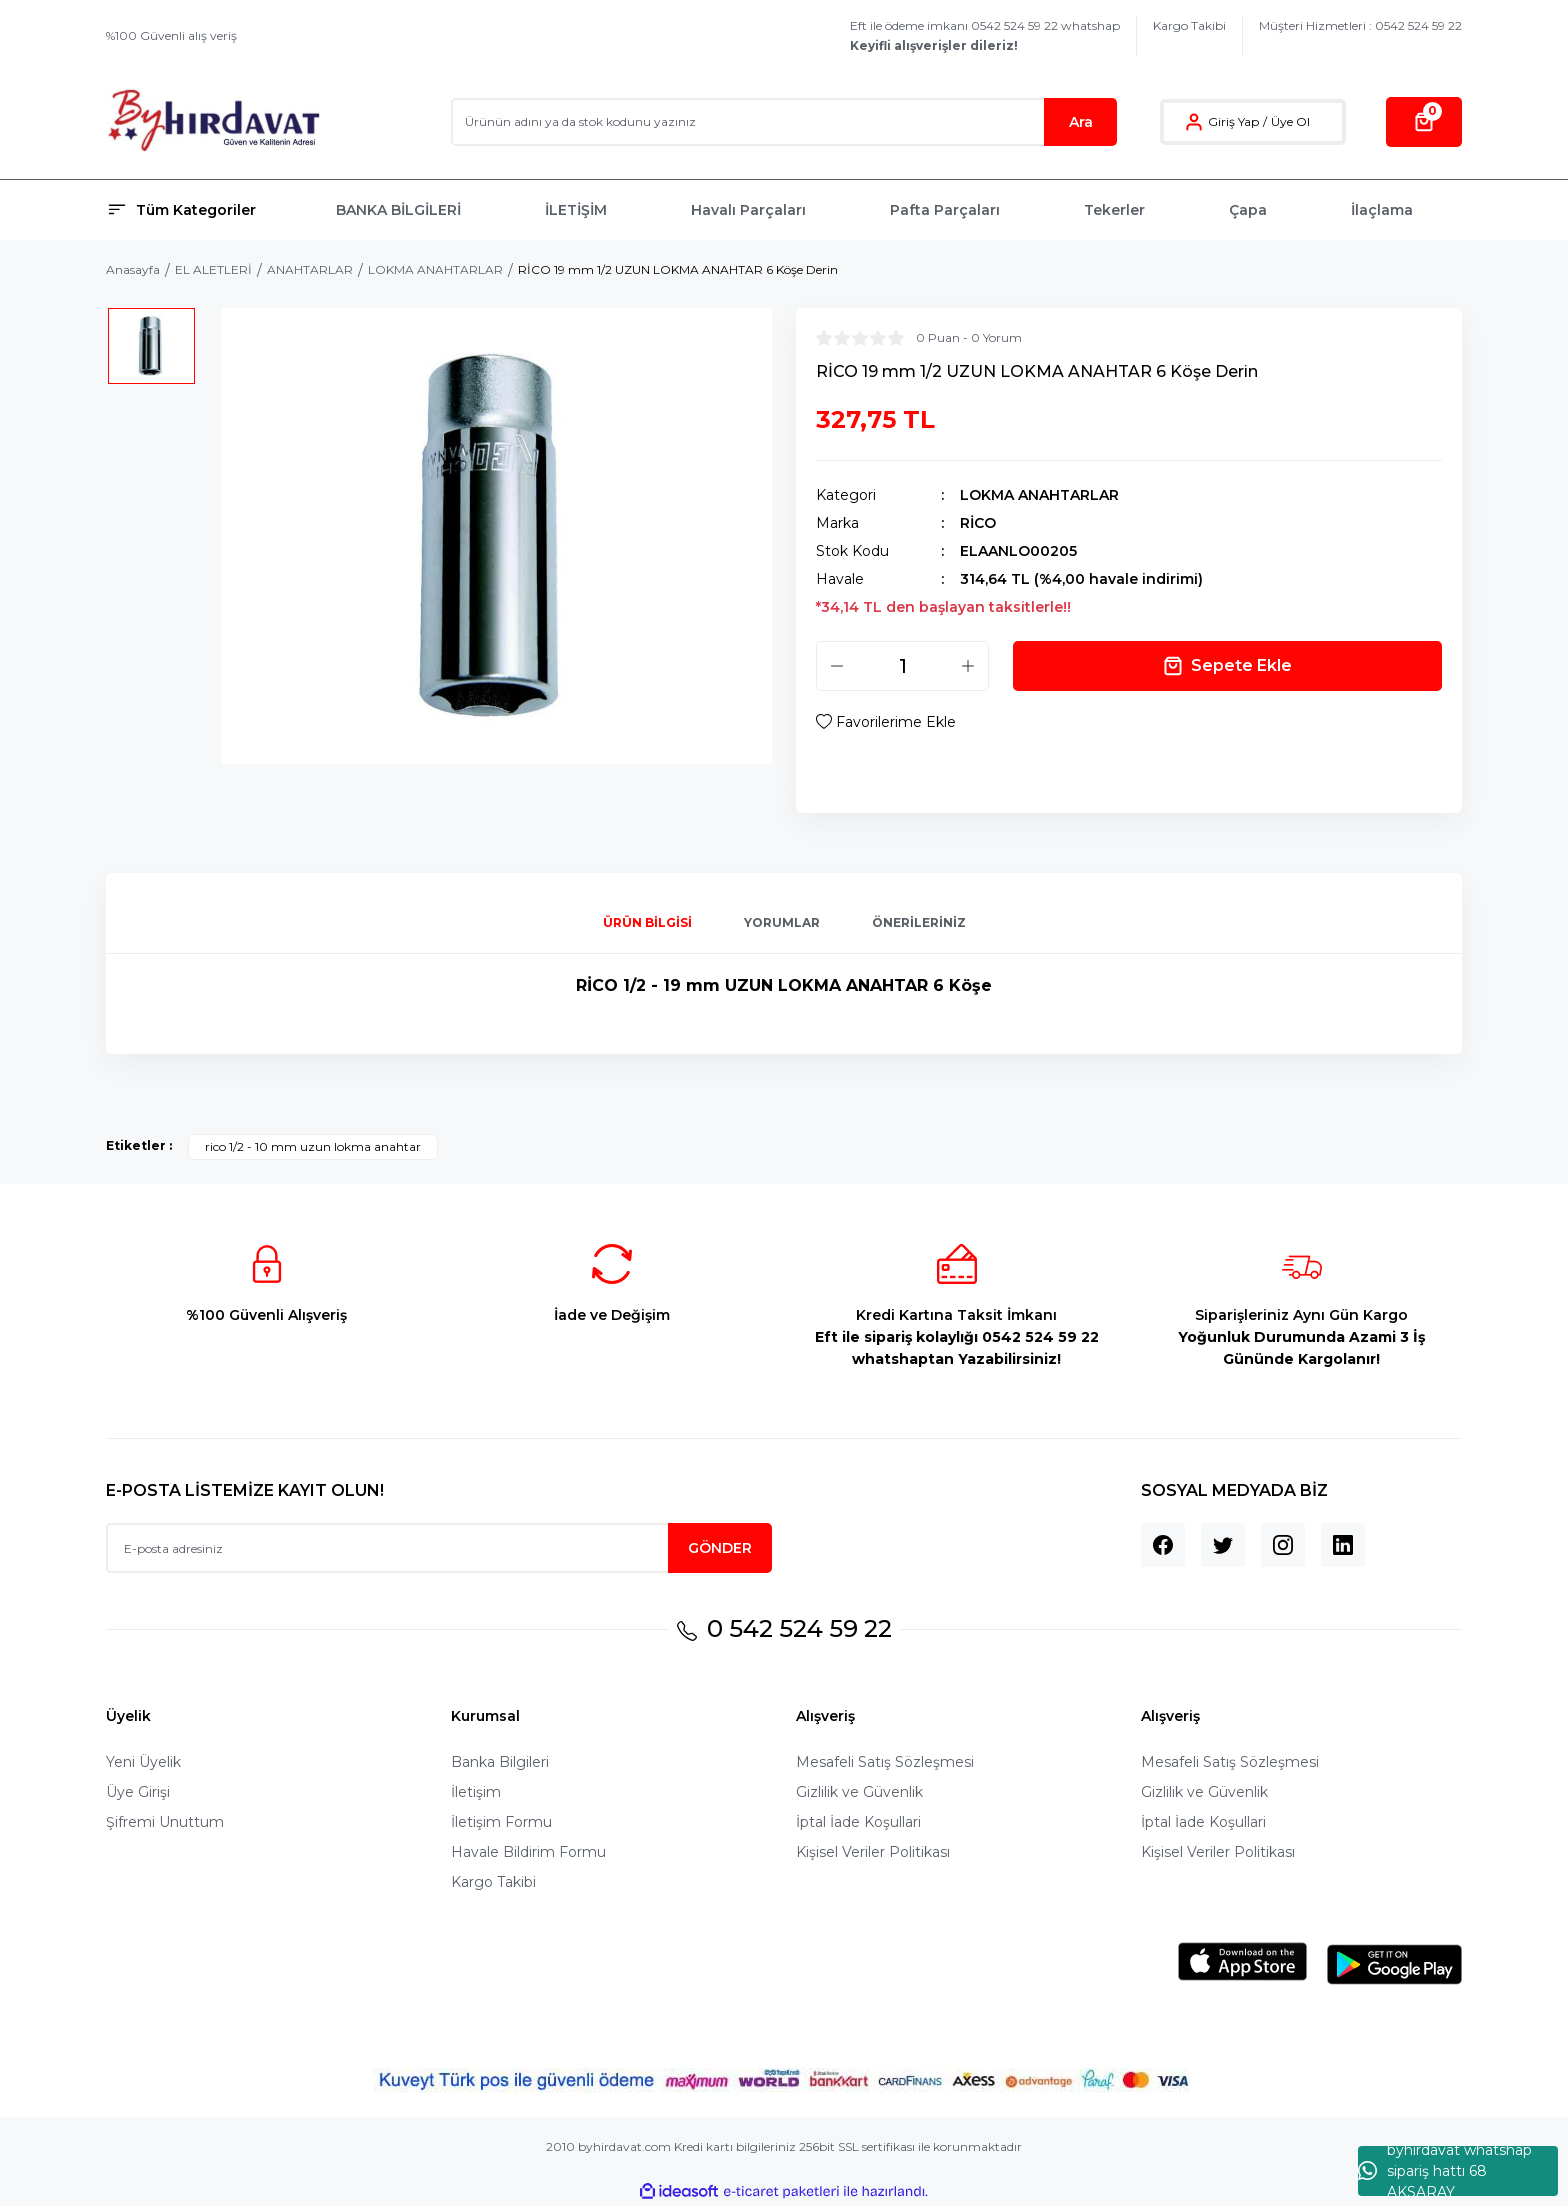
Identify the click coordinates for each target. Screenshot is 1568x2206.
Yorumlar (782, 922)
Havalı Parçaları (748, 210)
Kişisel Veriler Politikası (873, 1852)
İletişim (476, 1792)
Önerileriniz (919, 922)
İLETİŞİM (576, 210)
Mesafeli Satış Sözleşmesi (885, 1762)
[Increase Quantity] (968, 666)
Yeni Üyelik (143, 1762)
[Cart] (1424, 122)
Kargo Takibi (1189, 25)
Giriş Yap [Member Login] (1233, 121)
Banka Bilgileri (500, 1762)
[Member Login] (1194, 122)
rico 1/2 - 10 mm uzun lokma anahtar (313, 1146)
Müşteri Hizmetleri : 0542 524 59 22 (1360, 25)
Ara (1081, 122)
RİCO (978, 523)
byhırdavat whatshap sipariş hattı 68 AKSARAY (1445, 2171)
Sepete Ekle (1227, 666)
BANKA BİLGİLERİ (398, 210)
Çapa (1248, 210)
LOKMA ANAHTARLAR (1039, 495)
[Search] (784, 122)
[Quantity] (902, 666)
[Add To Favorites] (886, 722)
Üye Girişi (138, 1792)
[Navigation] (209, 210)
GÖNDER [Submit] (720, 1548)
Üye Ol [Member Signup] (1290, 121)
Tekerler (1114, 210)
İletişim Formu (501, 1822)
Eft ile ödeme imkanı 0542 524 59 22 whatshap (985, 35)
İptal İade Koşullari (858, 1822)
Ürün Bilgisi (647, 922)
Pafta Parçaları (945, 210)
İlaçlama (1382, 210)
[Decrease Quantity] (837, 666)
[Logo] (213, 121)
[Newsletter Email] (439, 1548)
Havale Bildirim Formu (528, 1852)
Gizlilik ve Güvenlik (859, 1792)
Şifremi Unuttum (165, 1822)
